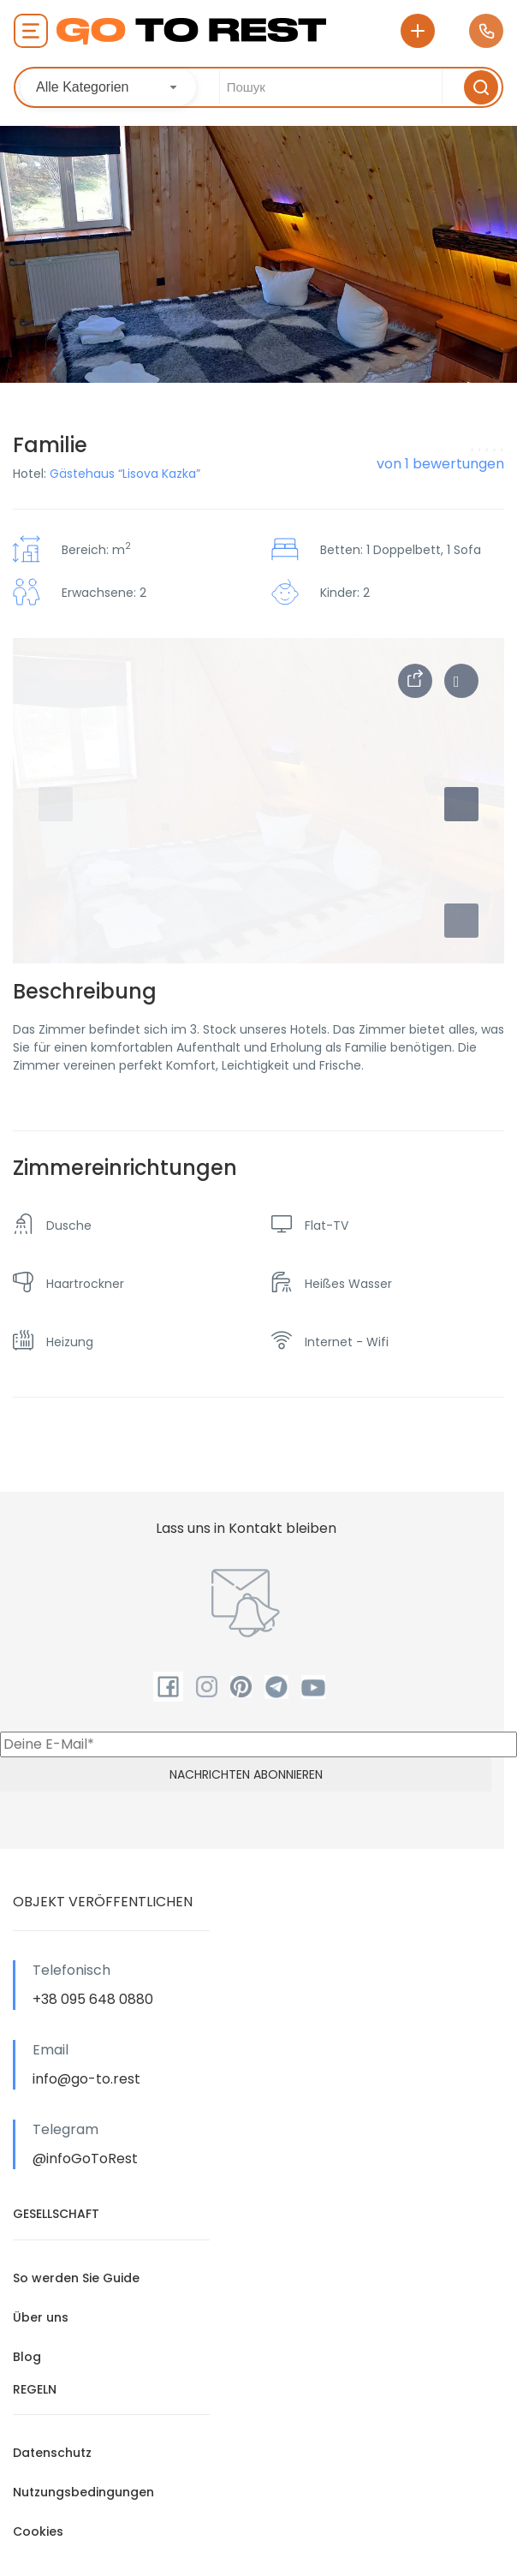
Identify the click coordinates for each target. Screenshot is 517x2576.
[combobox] (108, 87)
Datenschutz (52, 2452)
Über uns (40, 2317)
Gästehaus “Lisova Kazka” (125, 473)
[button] (461, 920)
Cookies (38, 2531)
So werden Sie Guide (76, 2278)
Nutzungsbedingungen (83, 2492)
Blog (27, 2356)
